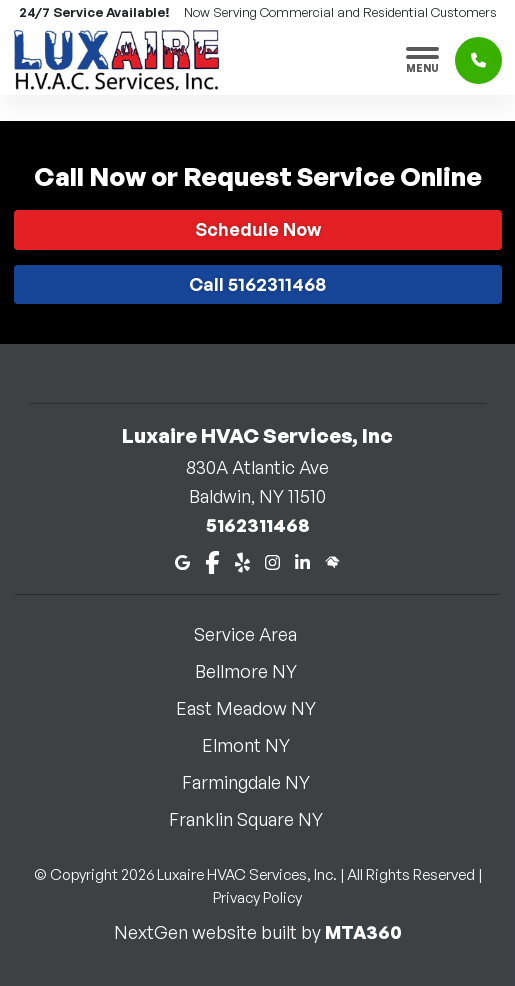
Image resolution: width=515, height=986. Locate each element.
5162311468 (258, 525)
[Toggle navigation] (422, 60)
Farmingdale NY (258, 782)
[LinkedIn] (302, 560)
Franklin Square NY (258, 819)
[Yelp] (242, 560)
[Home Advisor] (332, 560)
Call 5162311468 (257, 284)
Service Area (257, 634)
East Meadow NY (258, 708)
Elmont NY (258, 745)
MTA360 (363, 932)
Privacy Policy (257, 897)
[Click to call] (478, 60)
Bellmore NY (258, 671)
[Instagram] (272, 560)
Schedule (258, 229)
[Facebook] (212, 560)
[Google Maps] (182, 560)
